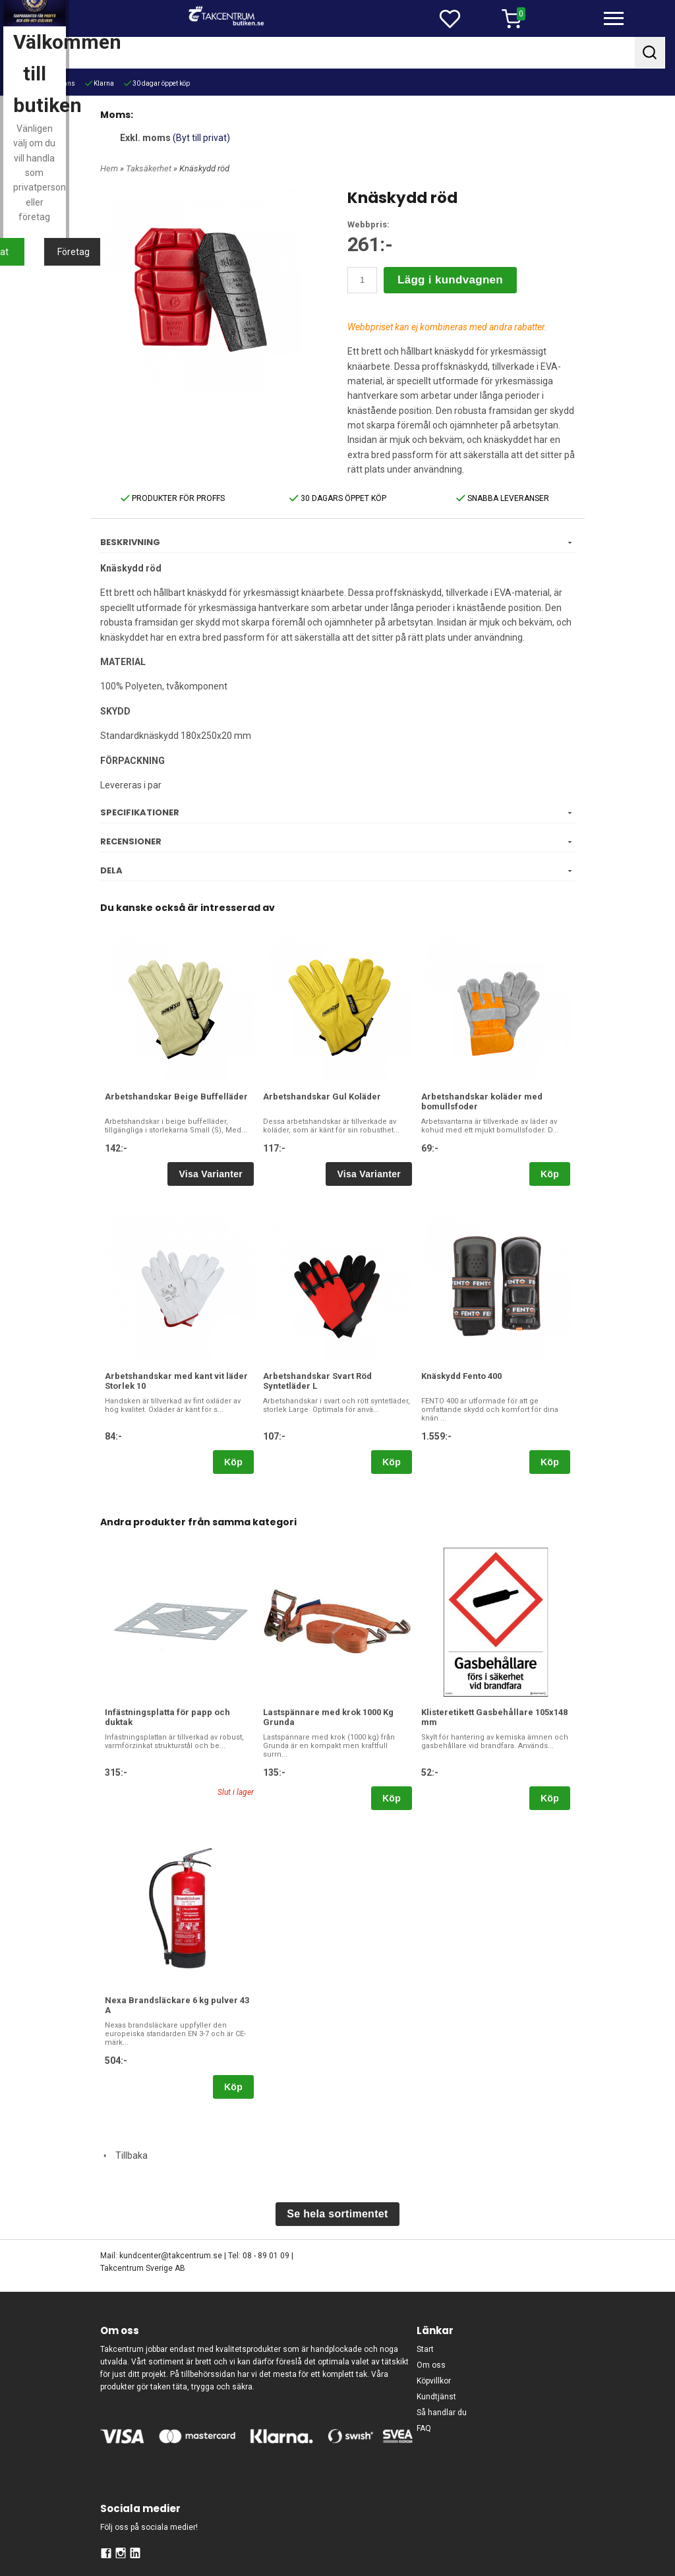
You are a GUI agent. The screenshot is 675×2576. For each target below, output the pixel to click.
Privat (273, 1406)
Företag (402, 1406)
